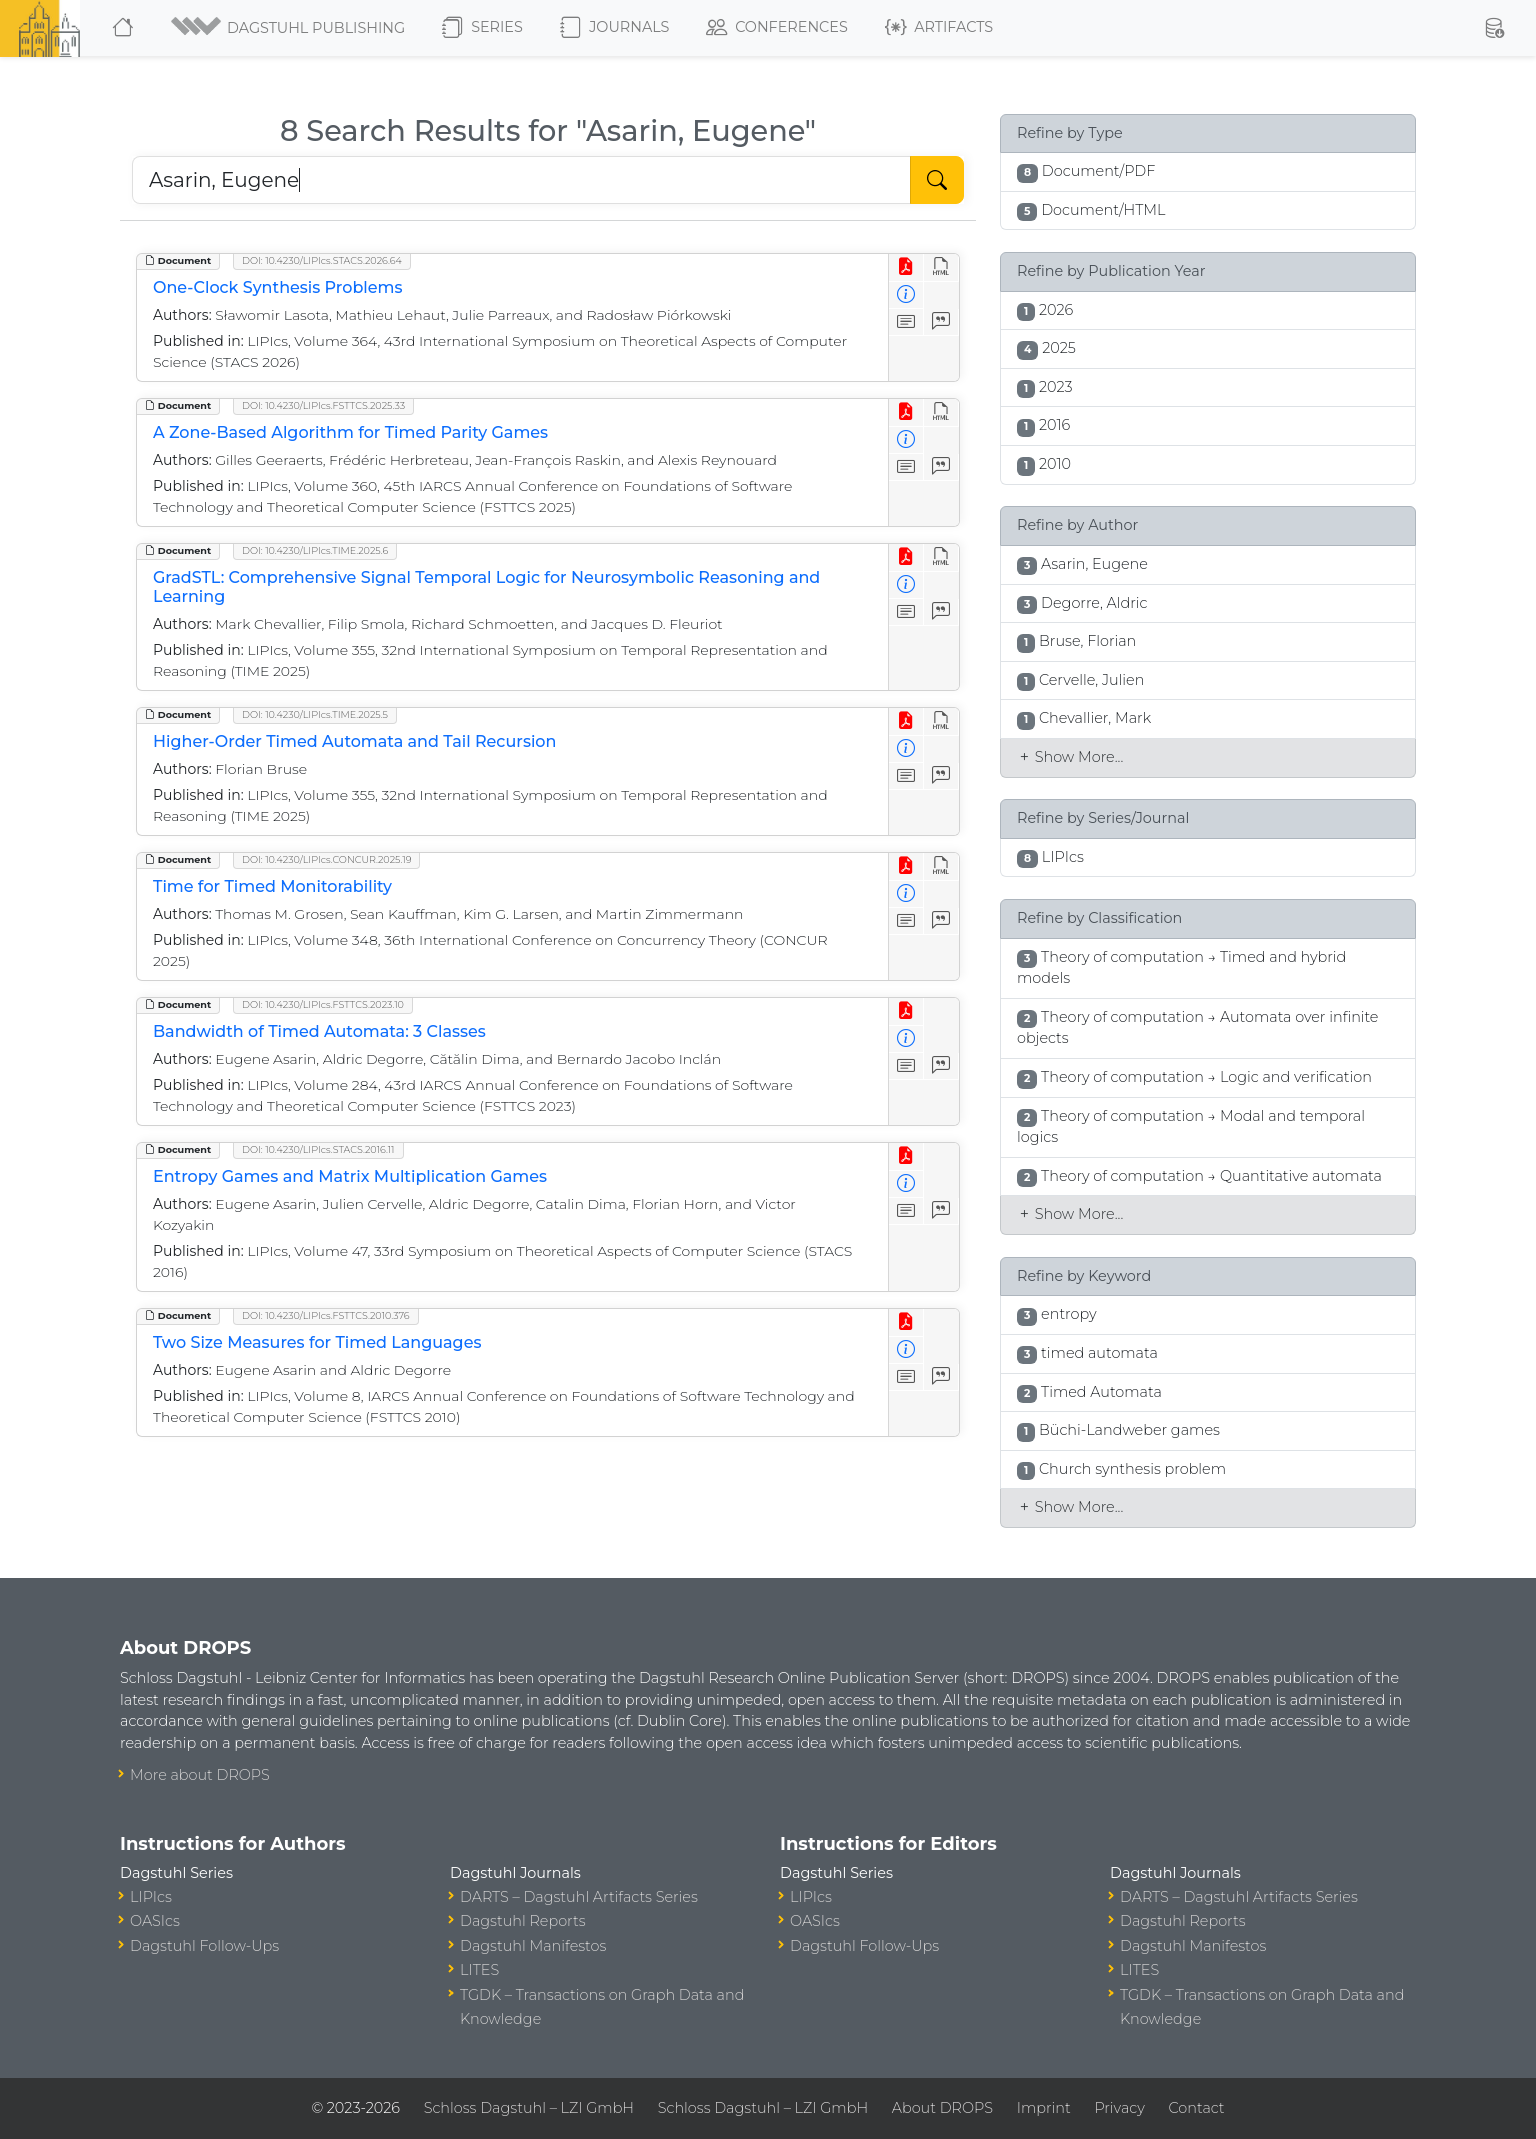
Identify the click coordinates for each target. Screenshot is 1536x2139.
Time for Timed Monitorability (272, 886)
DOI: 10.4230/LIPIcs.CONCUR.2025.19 (326, 859)
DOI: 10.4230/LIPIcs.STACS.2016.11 (318, 1149)
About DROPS (942, 2108)
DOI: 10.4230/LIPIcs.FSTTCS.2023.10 (323, 1004)
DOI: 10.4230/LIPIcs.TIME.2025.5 (315, 714)
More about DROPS (200, 1775)
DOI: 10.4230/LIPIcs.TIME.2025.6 (315, 550)
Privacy (1119, 2108)
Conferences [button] (777, 28)
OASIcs (155, 1921)
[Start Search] (937, 180)
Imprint (1044, 2108)
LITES (479, 1970)
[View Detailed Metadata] (906, 295)
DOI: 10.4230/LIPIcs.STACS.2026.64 (322, 260)
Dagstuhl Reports (523, 1921)
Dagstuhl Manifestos (533, 1946)
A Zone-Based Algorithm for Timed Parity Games (350, 432)
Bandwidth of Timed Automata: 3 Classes (319, 1031)
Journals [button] (614, 28)
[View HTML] (941, 267)
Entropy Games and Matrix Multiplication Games (350, 1176)
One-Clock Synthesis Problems (278, 287)
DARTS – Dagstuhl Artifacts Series (579, 1897)
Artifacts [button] (939, 28)
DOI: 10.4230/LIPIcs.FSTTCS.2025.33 (323, 405)
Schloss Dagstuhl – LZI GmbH (529, 2108)
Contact (1197, 2108)
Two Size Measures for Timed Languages (317, 1342)
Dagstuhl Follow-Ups (204, 1946)
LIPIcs (151, 1897)
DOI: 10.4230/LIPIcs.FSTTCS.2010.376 (326, 1315)
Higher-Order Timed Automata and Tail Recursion (354, 741)
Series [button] (482, 28)
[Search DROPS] (521, 180)
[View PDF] (906, 267)
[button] (289, 28)
